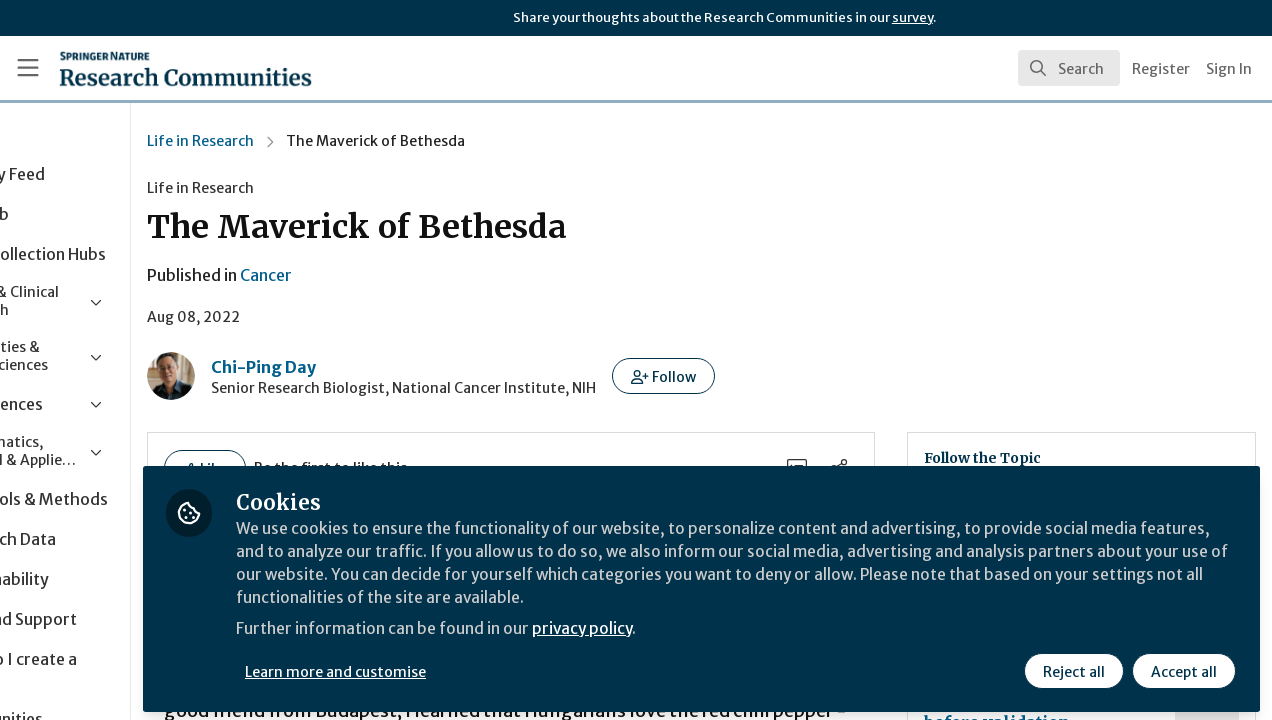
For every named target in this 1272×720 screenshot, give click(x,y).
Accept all (1184, 667)
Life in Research (325, 141)
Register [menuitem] (1161, 69)
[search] (1069, 68)
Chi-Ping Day (388, 367)
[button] (788, 376)
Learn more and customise (461, 667)
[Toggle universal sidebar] (28, 68)
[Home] (156, 68)
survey (912, 17)
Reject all (1074, 667)
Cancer (391, 275)
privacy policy (712, 628)
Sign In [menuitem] (1229, 69)
